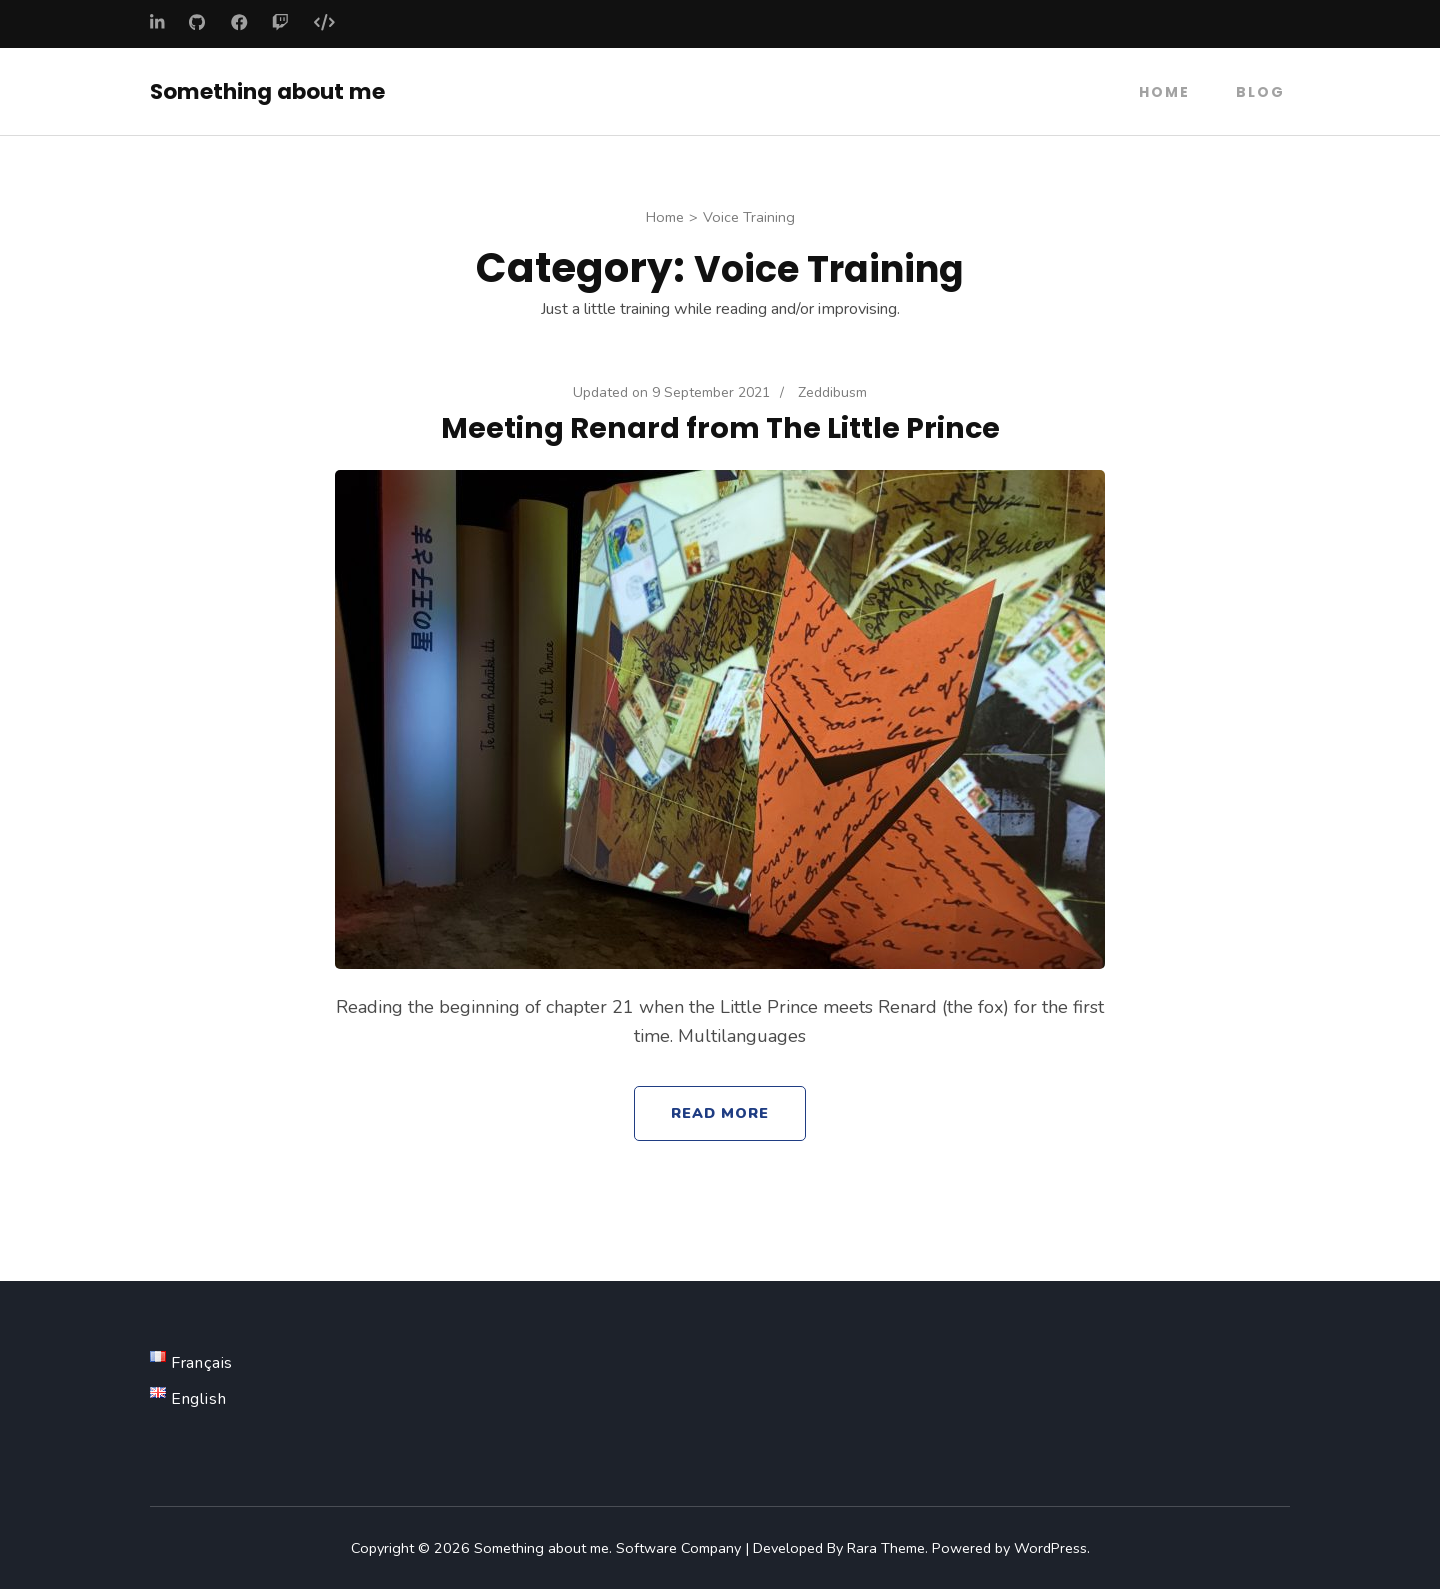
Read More (720, 1112)
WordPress (1050, 1547)
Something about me (267, 90)
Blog (1260, 91)
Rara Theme (886, 1547)
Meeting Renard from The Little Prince (720, 427)
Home (1164, 91)
